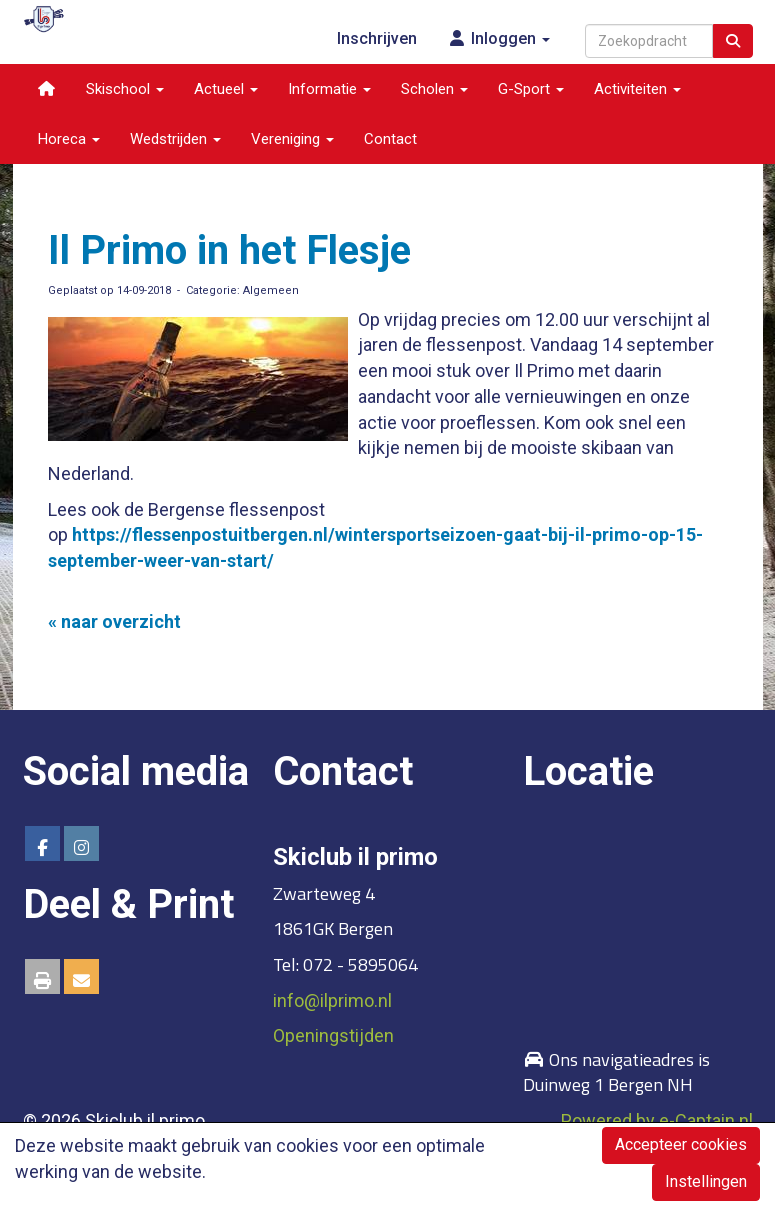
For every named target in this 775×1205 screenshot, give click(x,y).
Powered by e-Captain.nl (657, 1120)
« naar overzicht (114, 621)
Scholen (434, 89)
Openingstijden (333, 1035)
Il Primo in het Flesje (229, 250)
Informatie (329, 89)
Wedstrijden (175, 139)
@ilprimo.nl (332, 1000)
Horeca (69, 139)
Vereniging (292, 139)
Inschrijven (377, 38)
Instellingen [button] (706, 1181)
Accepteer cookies (681, 1144)
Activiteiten (637, 89)
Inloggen (498, 38)
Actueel (226, 89)
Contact (390, 139)
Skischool (125, 89)
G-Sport (531, 89)
